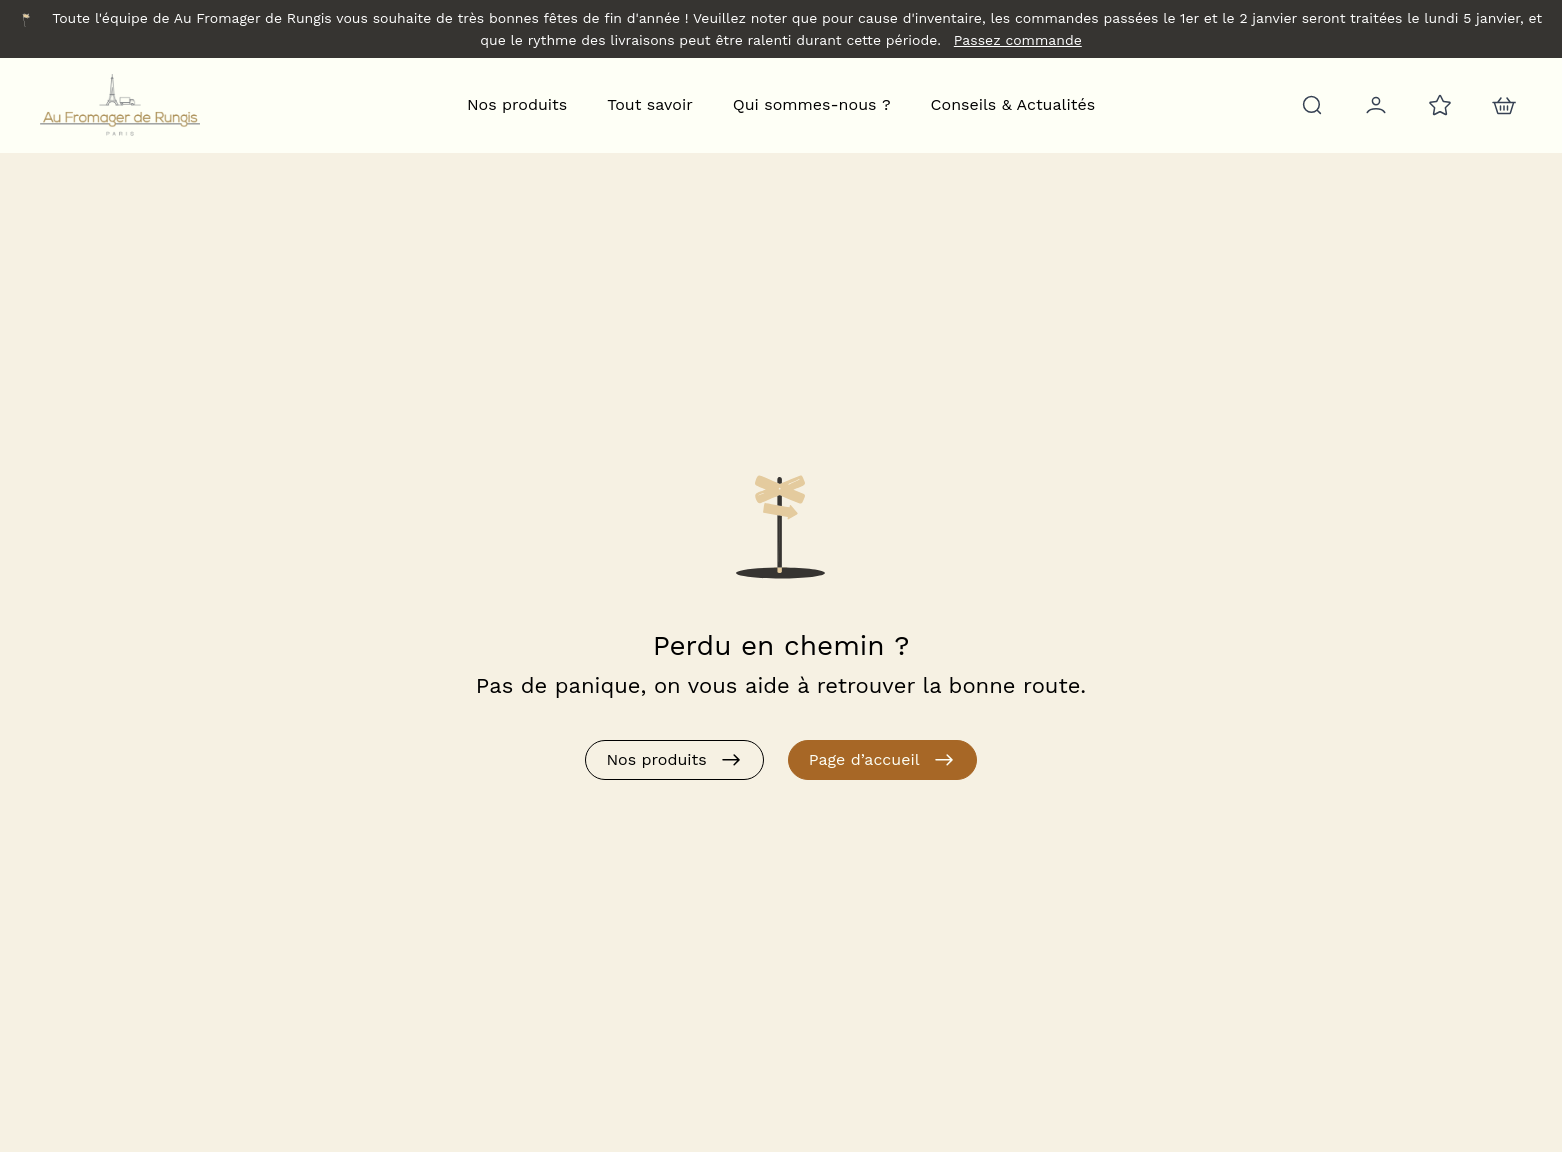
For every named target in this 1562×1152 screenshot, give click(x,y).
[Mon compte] (1374, 105)
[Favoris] (1438, 105)
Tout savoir (649, 104)
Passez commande (1018, 40)
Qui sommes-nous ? (812, 104)
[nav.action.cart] (1502, 105)
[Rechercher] (1310, 105)
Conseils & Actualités (1013, 104)
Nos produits (517, 104)
